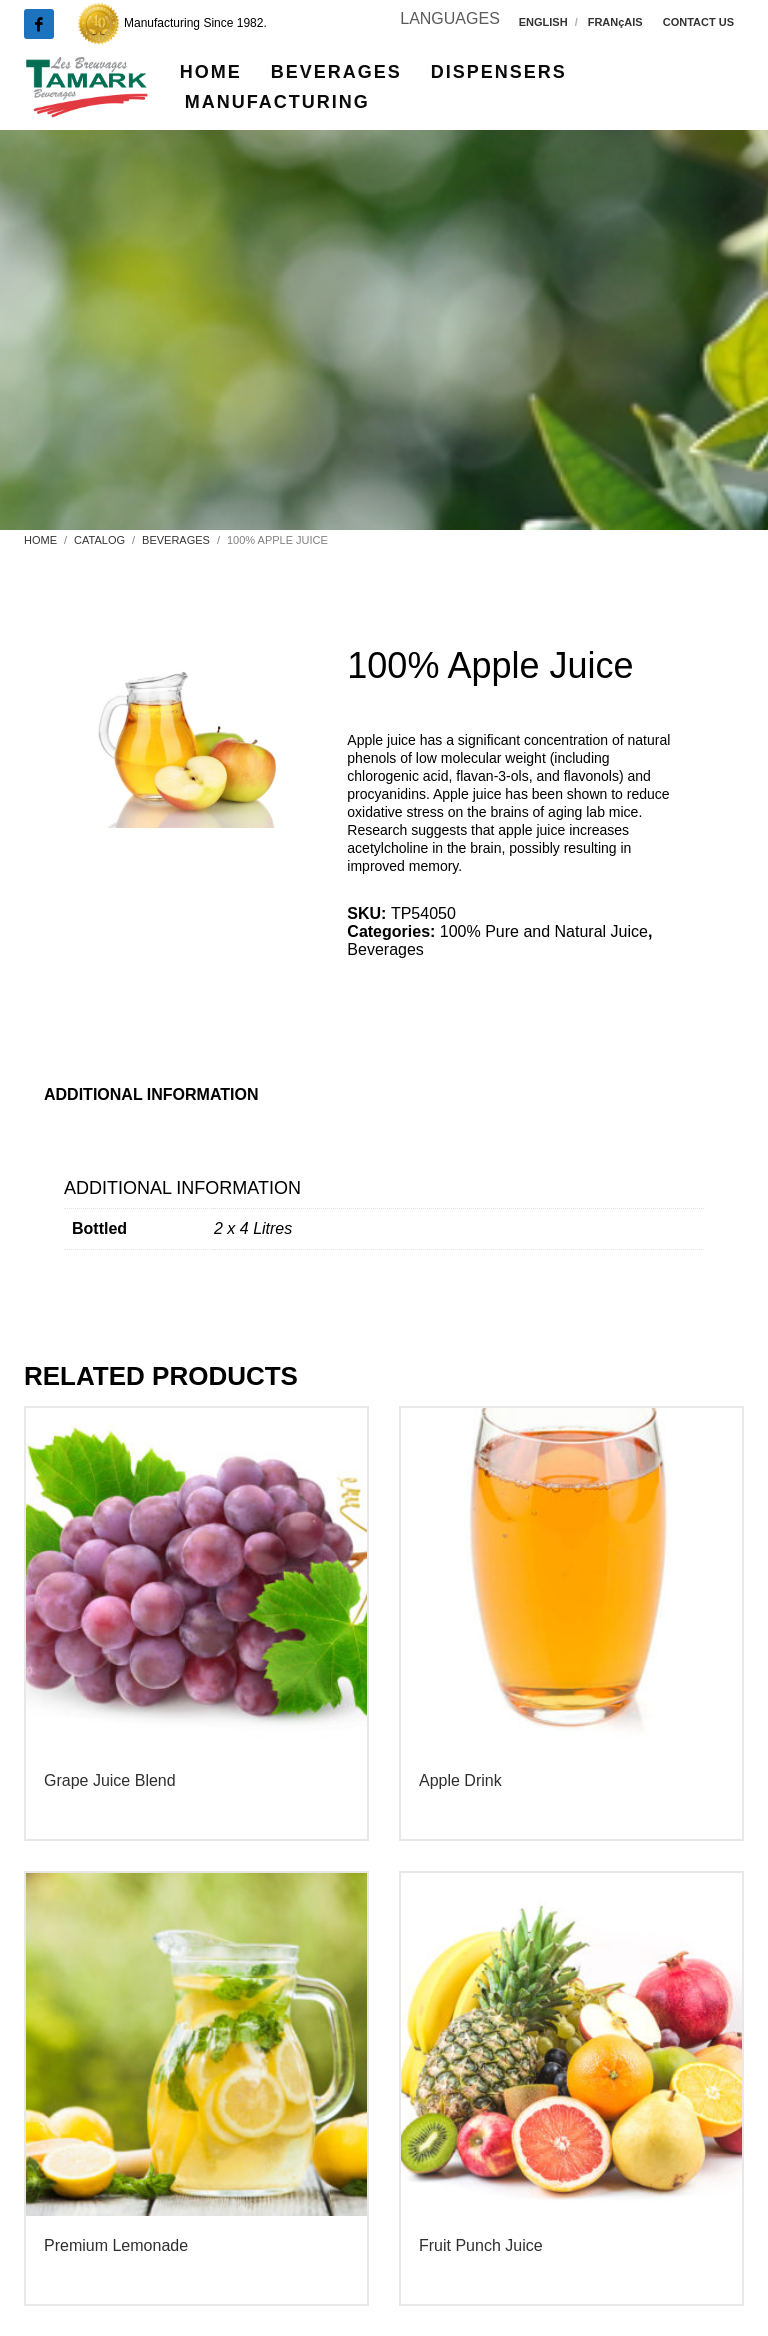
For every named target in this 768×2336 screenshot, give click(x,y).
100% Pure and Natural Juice (544, 931)
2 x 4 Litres (253, 1228)
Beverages (385, 949)
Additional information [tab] (151, 1094)
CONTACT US (698, 22)
